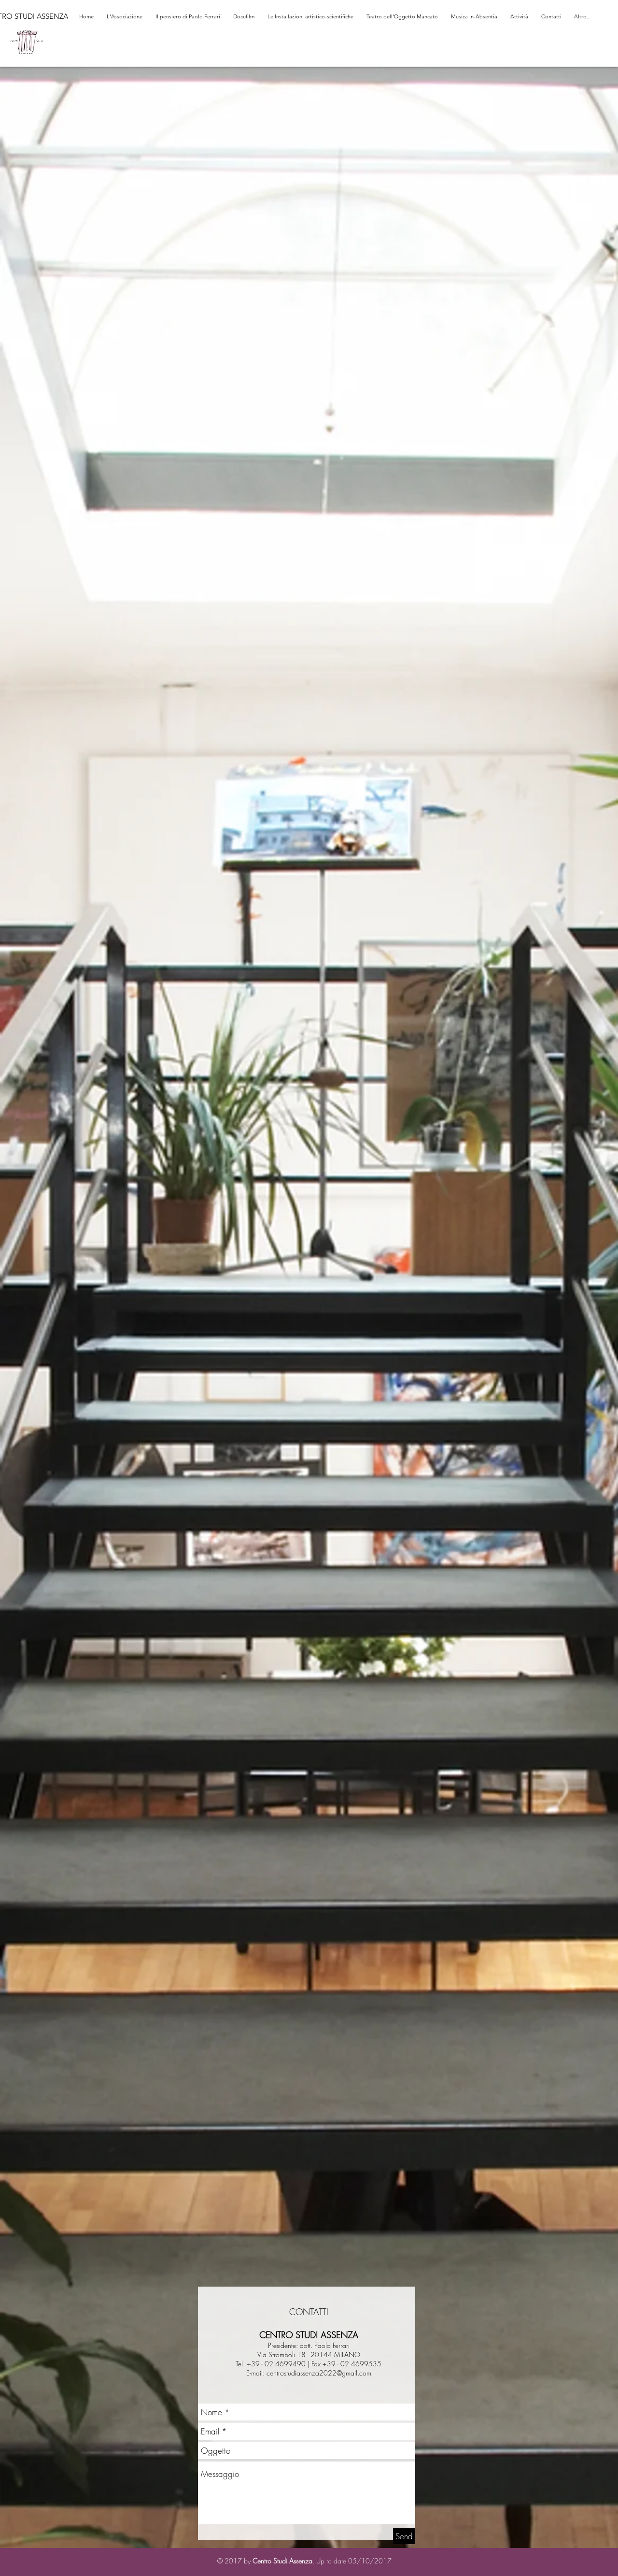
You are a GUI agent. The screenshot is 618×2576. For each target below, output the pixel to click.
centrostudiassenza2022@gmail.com (319, 2372)
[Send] (404, 2536)
